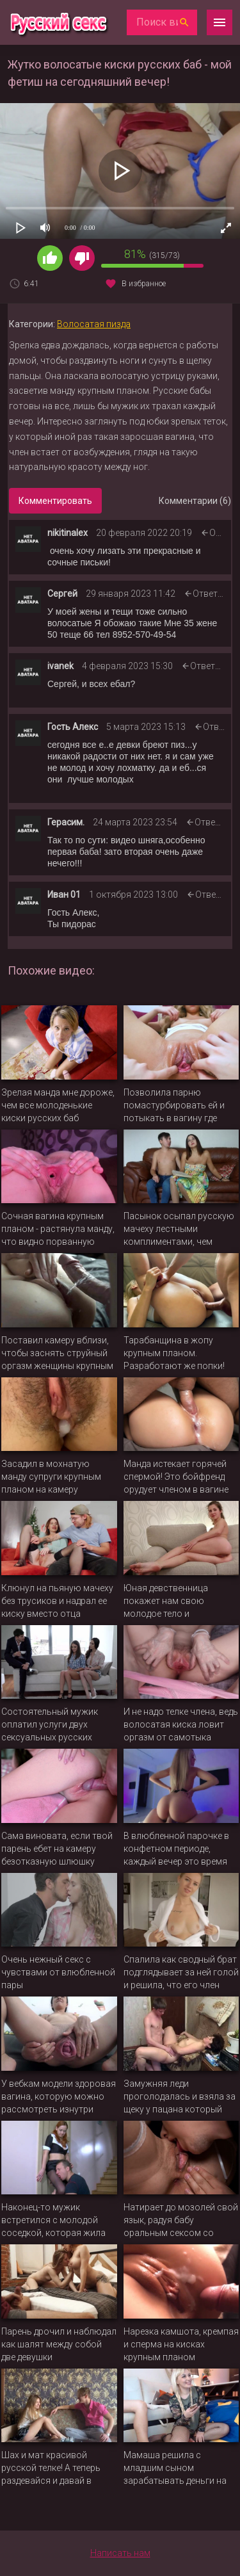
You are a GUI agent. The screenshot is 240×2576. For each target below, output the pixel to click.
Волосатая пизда (94, 324)
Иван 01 (64, 894)
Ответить (212, 593)
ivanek (60, 666)
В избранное (144, 283)
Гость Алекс (72, 727)
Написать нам (120, 2553)
